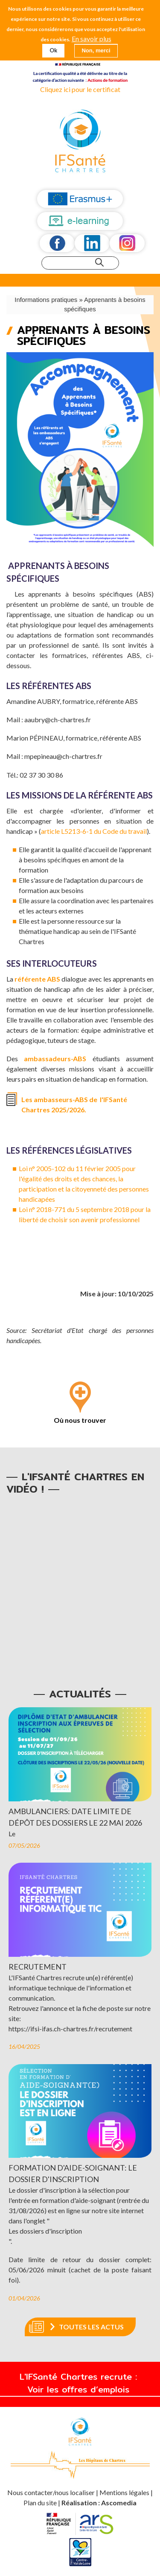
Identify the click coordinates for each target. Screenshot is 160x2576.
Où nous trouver (80, 1420)
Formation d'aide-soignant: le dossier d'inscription (73, 2173)
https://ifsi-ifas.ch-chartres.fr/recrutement (70, 2029)
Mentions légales (124, 2492)
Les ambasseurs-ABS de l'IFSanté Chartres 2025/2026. (74, 1104)
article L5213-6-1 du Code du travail (94, 831)
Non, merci (95, 50)
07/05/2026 (24, 1845)
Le (12, 1833)
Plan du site (40, 2502)
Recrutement (38, 1966)
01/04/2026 (24, 2298)
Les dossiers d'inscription (45, 2231)
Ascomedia (119, 2502)
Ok (53, 50)
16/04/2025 (24, 2046)
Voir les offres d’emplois (80, 2389)
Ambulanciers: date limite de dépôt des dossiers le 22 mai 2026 (75, 1816)
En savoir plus (91, 38)
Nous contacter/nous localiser (51, 2492)
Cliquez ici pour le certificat (80, 89)
